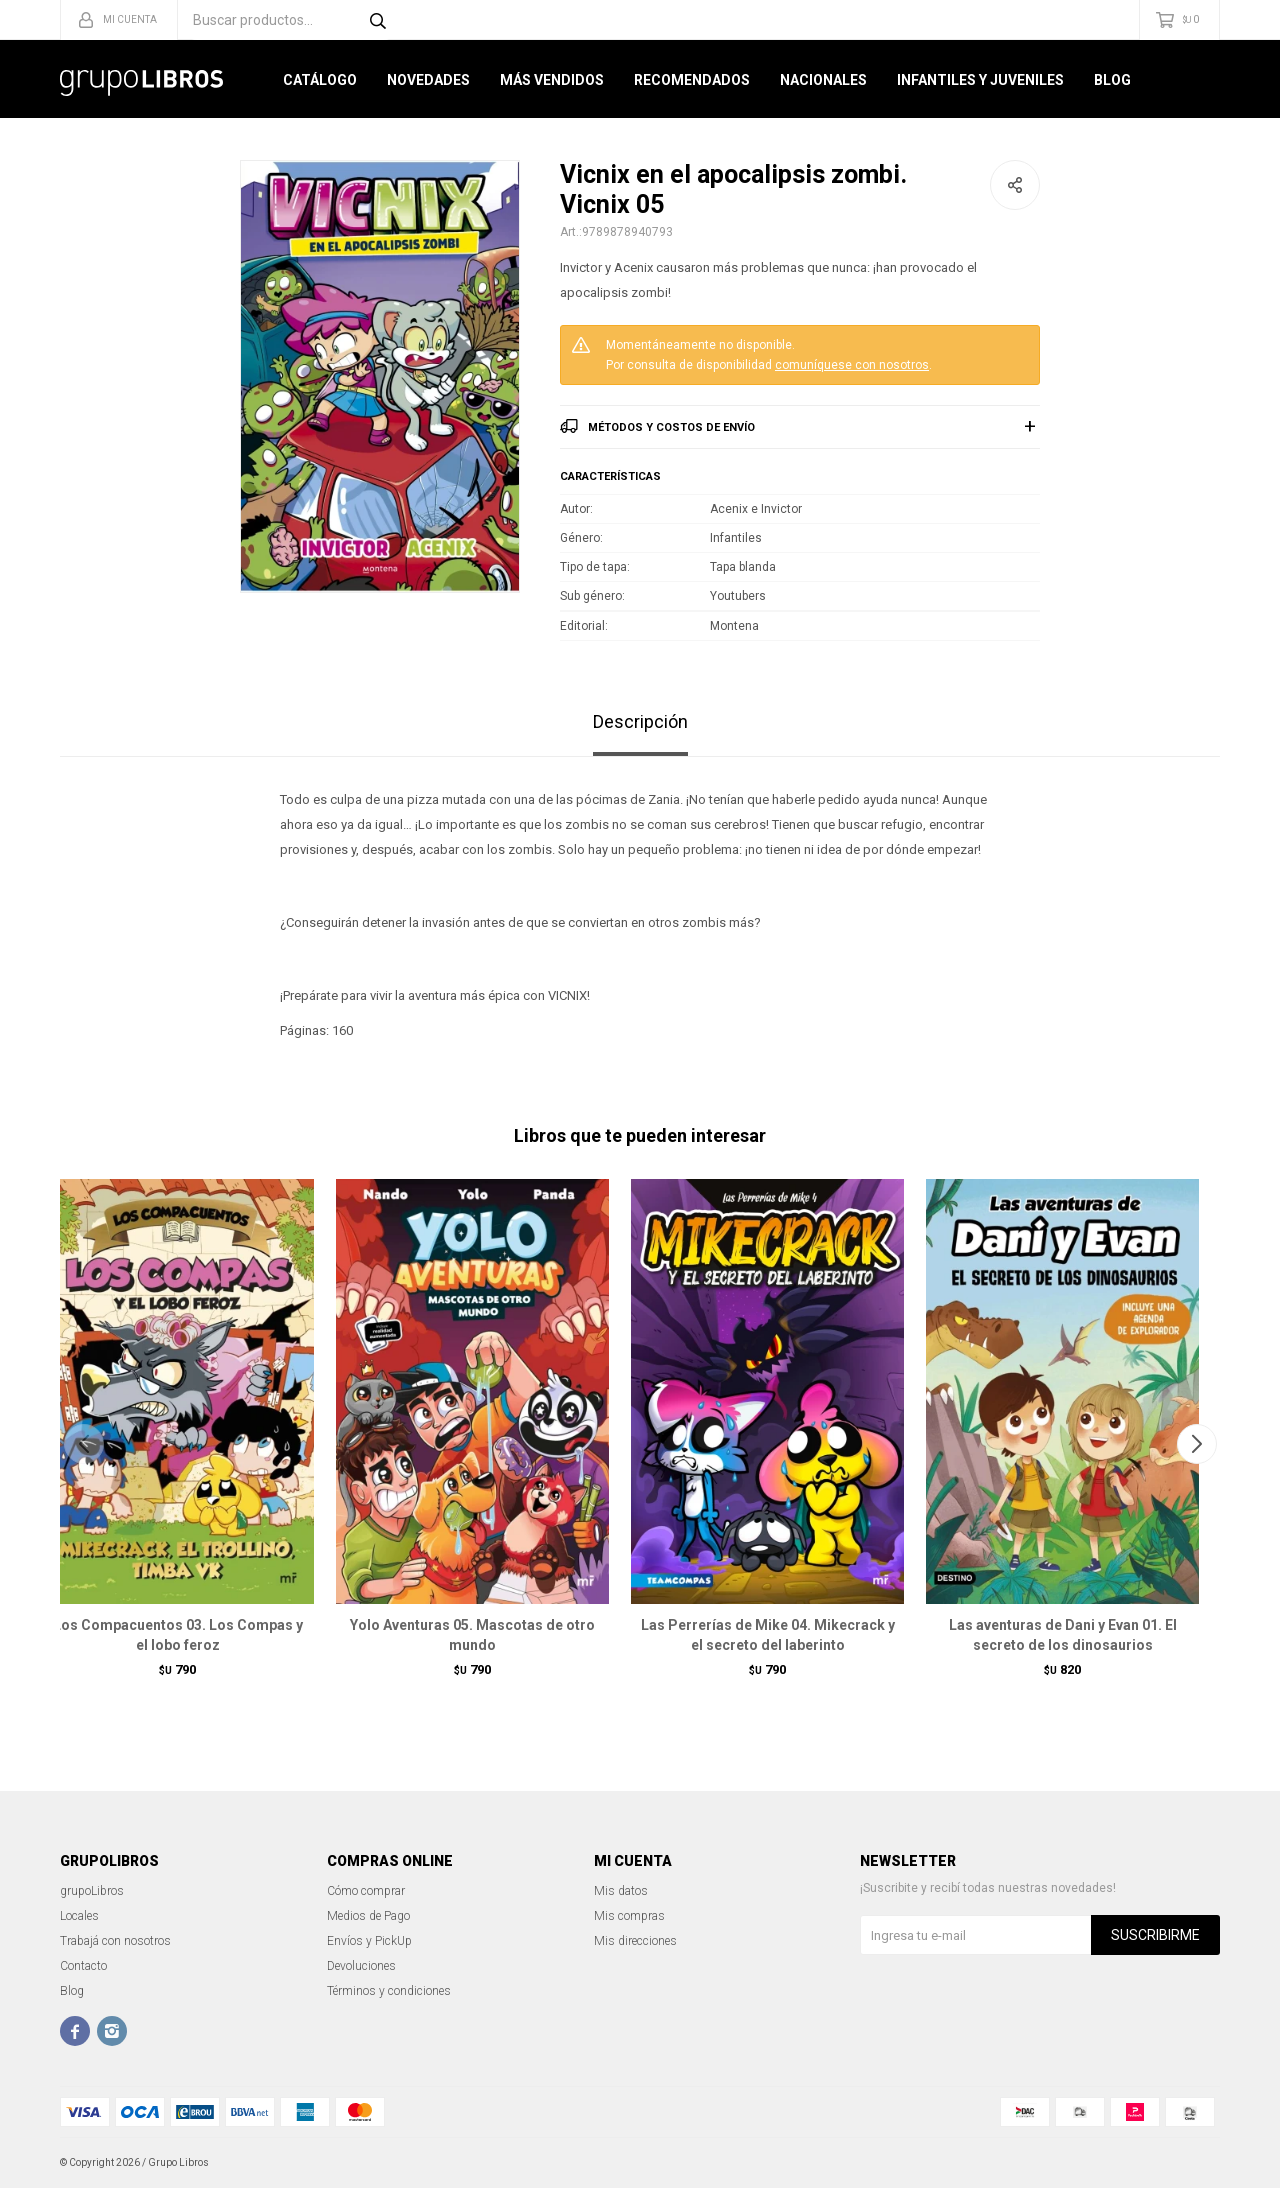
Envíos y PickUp (369, 1941)
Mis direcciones (635, 1941)
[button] (1196, 1444)
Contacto (83, 1966)
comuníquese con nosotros (852, 365)
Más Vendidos (552, 80)
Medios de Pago (368, 1916)
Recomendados (692, 80)
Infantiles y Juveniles (980, 80)
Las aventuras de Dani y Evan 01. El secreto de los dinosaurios (1063, 1635)
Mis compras (629, 1916)
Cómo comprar (366, 1891)
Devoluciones (361, 1966)
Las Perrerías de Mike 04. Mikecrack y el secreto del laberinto (768, 1635)
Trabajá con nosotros (115, 1941)
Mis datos (621, 1891)
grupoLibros (92, 1891)
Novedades (428, 80)
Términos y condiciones (389, 1991)
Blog (1112, 80)
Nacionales (823, 80)
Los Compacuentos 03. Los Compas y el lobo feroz (178, 1635)
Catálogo (320, 80)
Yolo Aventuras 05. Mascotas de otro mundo (472, 1635)
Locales (79, 1916)
